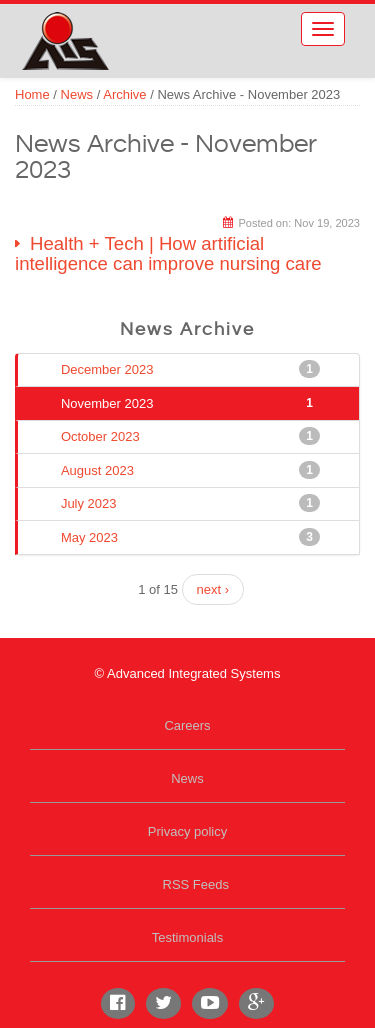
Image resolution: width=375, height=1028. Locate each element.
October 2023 (102, 436)
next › (213, 589)
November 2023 (109, 403)
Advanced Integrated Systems (130, 29)
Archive (124, 94)
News (77, 94)
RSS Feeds (196, 884)
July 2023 (91, 503)
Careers (187, 725)
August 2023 (99, 470)
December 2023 (109, 369)
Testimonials (188, 937)
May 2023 (91, 537)
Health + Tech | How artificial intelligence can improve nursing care (168, 254)
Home (32, 94)
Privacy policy (187, 831)
